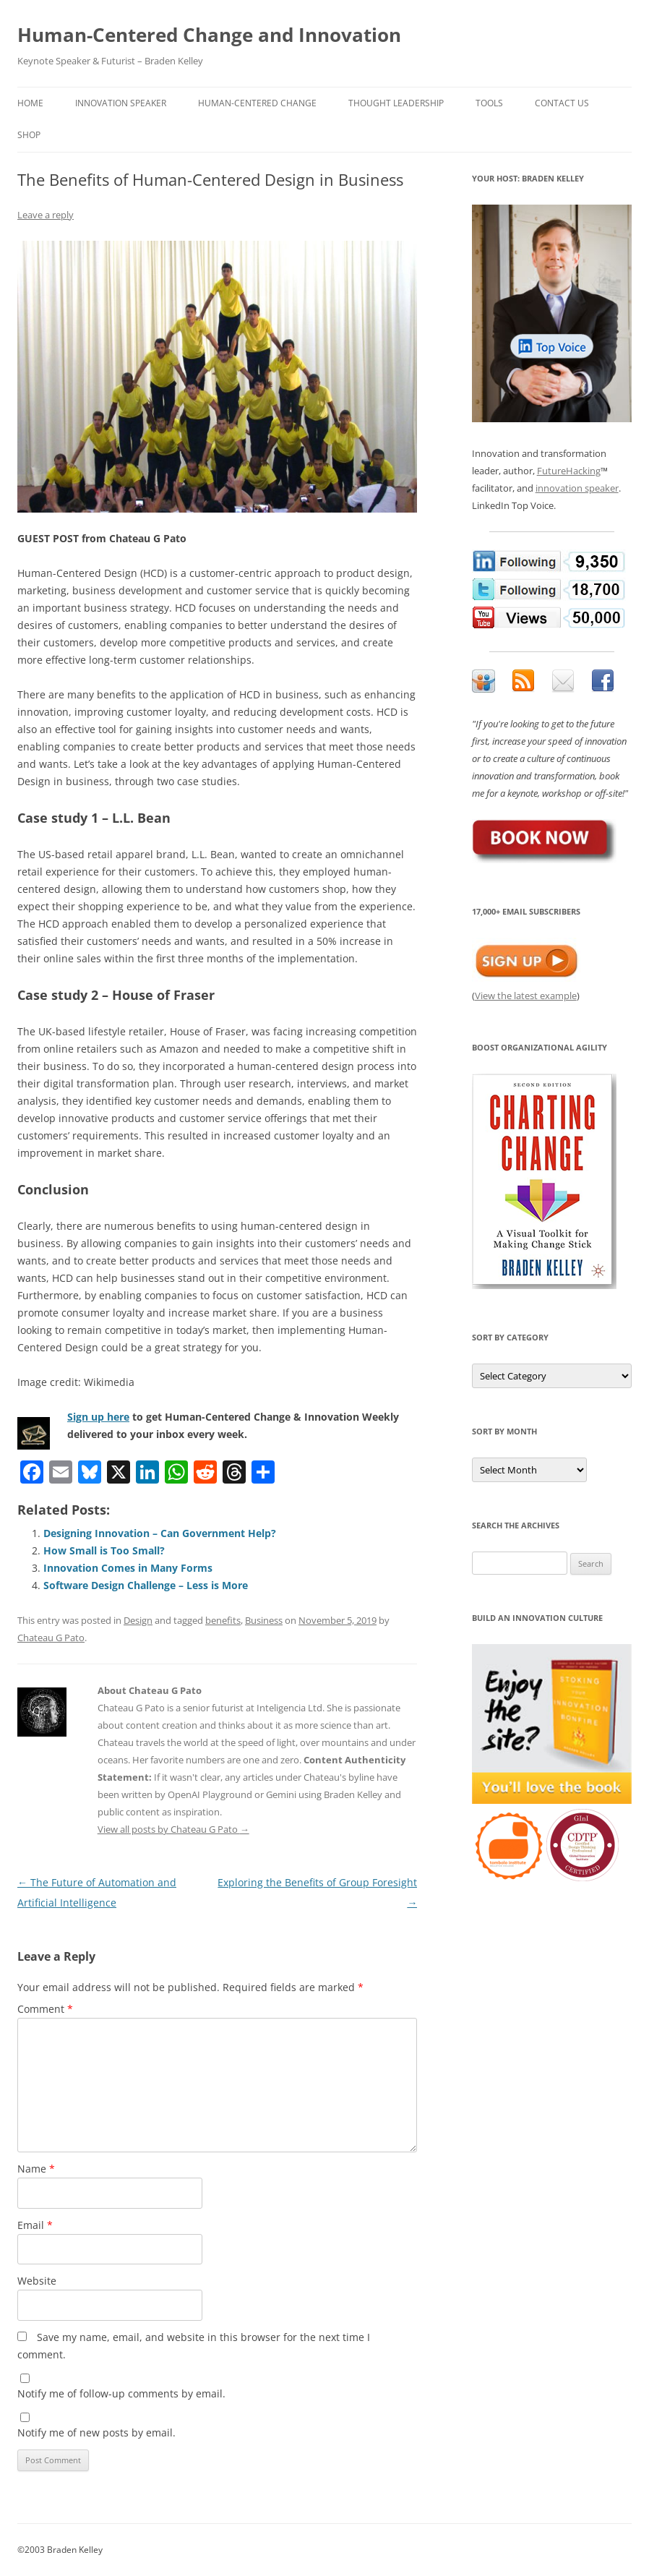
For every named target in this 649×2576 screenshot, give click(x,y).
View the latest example (526, 995)
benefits (223, 1620)
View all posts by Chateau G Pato (173, 1829)
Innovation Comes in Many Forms (127, 1568)
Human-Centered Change (257, 103)
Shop (28, 135)
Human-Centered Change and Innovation (209, 35)
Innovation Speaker (120, 103)
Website (36, 2281)
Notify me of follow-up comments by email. (121, 2393)
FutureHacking (569, 470)
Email (35, 2225)
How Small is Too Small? (104, 1550)
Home (30, 103)
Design (138, 1620)
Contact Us (562, 103)
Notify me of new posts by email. (96, 2432)
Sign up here (98, 1417)
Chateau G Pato (51, 1637)
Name (36, 2168)
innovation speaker (577, 488)
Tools (489, 103)
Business (264, 1620)
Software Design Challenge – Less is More (145, 1585)
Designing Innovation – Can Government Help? (159, 1533)
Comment (45, 2009)
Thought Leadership (396, 103)
